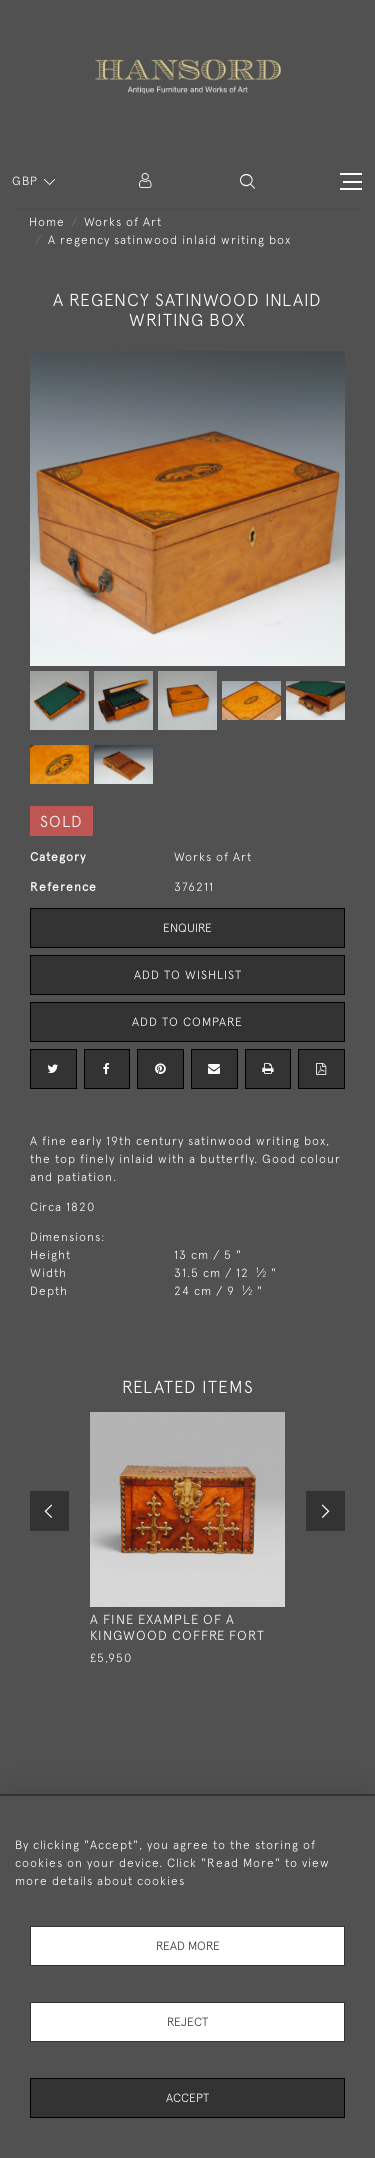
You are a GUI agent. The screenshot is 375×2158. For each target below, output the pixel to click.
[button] (247, 181)
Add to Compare (187, 1022)
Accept (187, 2098)
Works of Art (123, 222)
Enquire (187, 928)
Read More (188, 1946)
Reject (187, 2022)
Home (47, 222)
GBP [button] (27, 181)
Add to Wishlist (188, 975)
